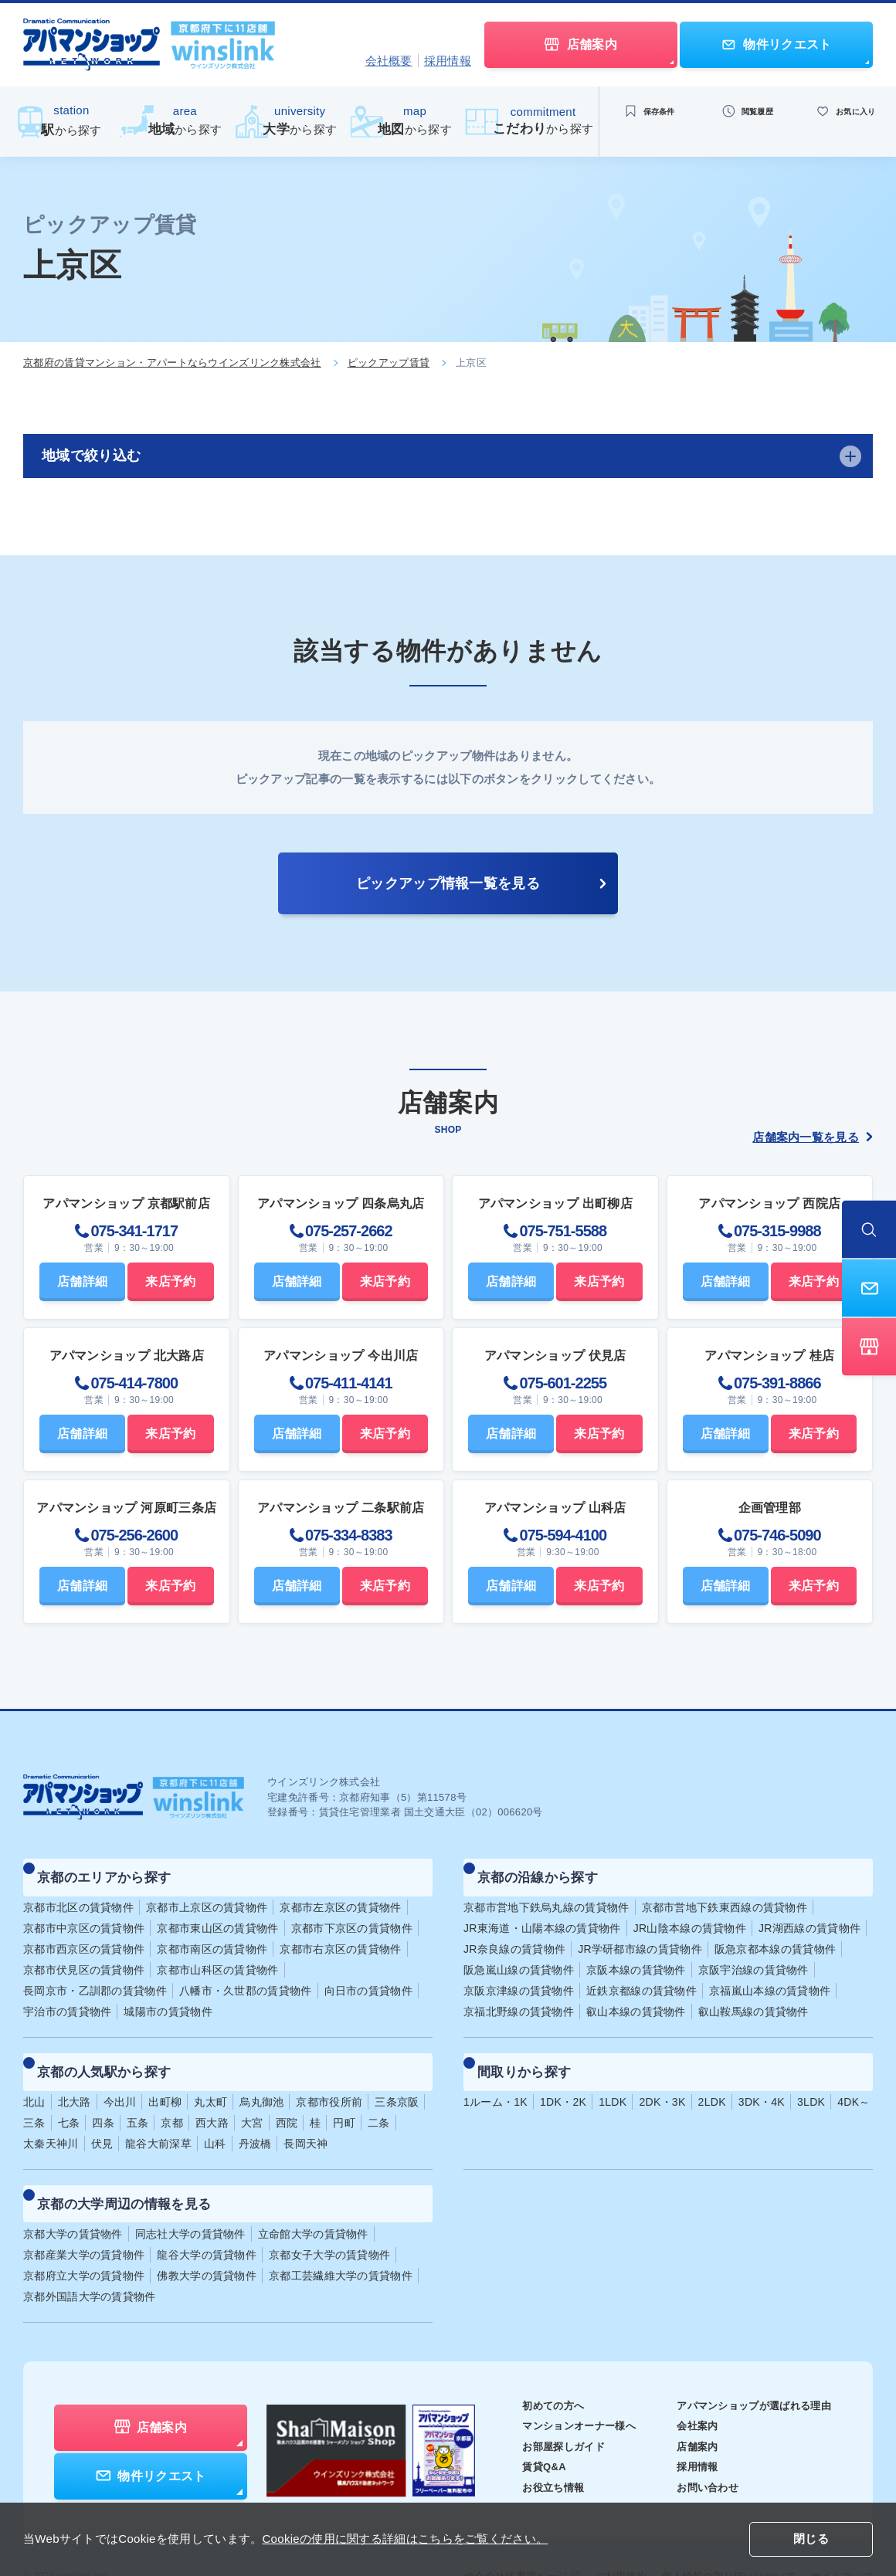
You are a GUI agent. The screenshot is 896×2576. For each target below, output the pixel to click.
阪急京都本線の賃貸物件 (775, 1935)
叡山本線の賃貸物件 (636, 1997)
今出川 (120, 2074)
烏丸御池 (261, 2074)
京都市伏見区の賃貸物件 (83, 1956)
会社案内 (687, 2384)
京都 (172, 2095)
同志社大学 (190, 2192)
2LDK (712, 2074)
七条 (69, 2095)
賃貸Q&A (523, 2425)
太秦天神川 (51, 2116)
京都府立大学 (83, 2234)
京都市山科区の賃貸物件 (217, 1956)
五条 (138, 2095)
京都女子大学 (329, 2213)
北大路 (74, 2074)
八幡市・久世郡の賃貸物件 (245, 1977)
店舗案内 (687, 2404)
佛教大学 (206, 2234)
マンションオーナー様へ (560, 2384)
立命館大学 (313, 2192)
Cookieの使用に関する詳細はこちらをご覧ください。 (405, 2538)
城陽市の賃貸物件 (168, 1997)
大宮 (252, 2095)
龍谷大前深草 (158, 2116)
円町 (344, 2095)
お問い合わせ (698, 2445)
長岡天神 (305, 2116)
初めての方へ (533, 2363)
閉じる (811, 2540)
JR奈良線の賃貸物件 (514, 1935)
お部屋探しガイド (544, 2404)
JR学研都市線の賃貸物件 (640, 1935)
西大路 (212, 2095)
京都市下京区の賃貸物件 (351, 1914)
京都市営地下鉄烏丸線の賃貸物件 (546, 1893)
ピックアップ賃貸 (388, 362)
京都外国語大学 (89, 2255)
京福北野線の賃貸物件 (518, 1997)
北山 (34, 2074)
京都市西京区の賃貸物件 (83, 1935)
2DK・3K (662, 2074)
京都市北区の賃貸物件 (78, 1893)
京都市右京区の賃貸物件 (340, 1935)
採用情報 (447, 60)
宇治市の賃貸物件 (67, 1997)
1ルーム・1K (495, 2074)
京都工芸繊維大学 (340, 2234)
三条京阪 (397, 2074)
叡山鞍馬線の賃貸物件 (753, 1997)
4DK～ (853, 2074)
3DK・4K (761, 2074)
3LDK (811, 2074)
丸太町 (210, 2074)
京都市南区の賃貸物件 (212, 1935)
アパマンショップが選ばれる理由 (748, 2363)
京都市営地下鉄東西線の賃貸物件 (725, 1893)
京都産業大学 (83, 2213)
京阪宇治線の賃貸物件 (753, 1956)
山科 (215, 2116)
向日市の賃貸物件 (368, 1977)
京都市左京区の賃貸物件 (340, 1893)
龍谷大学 (206, 2213)
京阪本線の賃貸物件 (636, 1956)
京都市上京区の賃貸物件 (206, 1893)
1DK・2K (563, 2074)
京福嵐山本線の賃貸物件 (769, 1977)
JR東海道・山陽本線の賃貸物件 (542, 1914)
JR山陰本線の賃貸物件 (689, 1914)
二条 (379, 2095)
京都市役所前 (329, 2074)
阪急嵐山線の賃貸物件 (518, 1956)
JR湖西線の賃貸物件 (809, 1914)
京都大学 (73, 2192)
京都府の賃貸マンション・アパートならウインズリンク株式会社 (172, 362)
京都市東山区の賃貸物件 (217, 1914)
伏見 (102, 2116)
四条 (103, 2095)
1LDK (612, 2074)
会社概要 (388, 60)
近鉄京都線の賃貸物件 (641, 1977)
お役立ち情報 (533, 2445)
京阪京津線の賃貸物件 (518, 1977)
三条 (34, 2095)
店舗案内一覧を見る (812, 1137)
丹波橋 (255, 2116)
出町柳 (165, 2074)
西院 (287, 2095)
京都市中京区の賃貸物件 (83, 1914)
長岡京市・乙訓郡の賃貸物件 (95, 1977)
